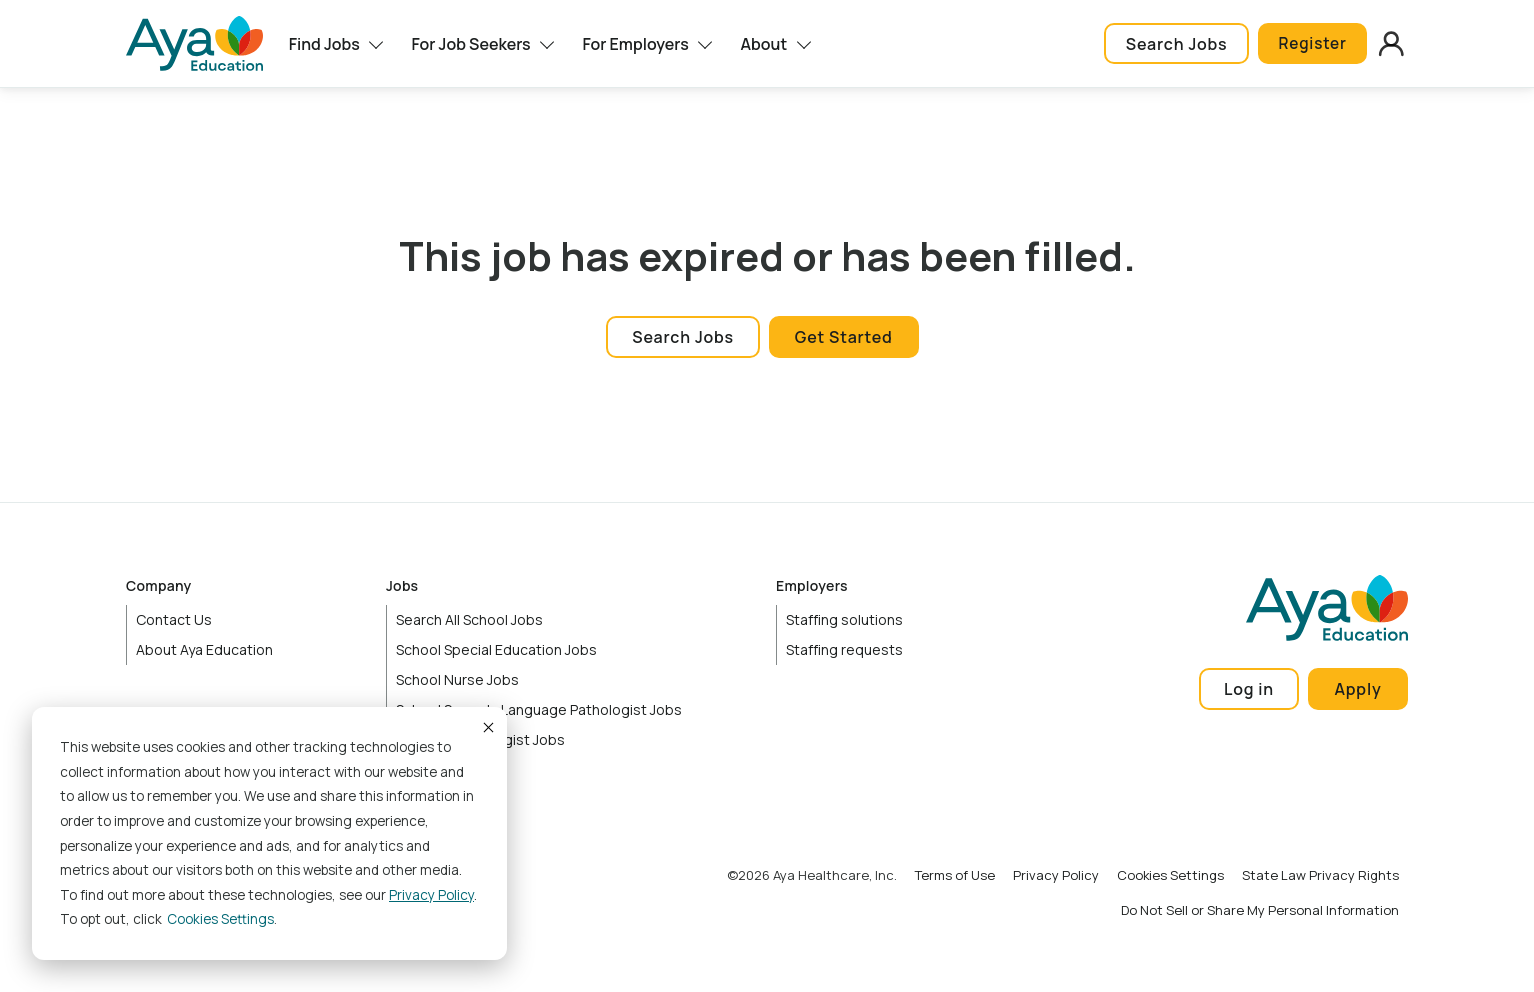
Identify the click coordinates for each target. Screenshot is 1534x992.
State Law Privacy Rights (1320, 875)
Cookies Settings (1170, 875)
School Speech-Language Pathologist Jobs (539, 709)
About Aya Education (204, 649)
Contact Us (174, 619)
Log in (1249, 689)
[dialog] (269, 833)
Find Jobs (324, 44)
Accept (487, 727)
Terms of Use (955, 875)
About (764, 44)
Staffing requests (844, 649)
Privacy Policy (431, 895)
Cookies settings (220, 919)
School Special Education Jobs (496, 649)
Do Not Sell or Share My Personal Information (1260, 910)
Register (1309, 44)
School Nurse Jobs (457, 679)
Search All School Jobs (469, 619)
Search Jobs (1170, 44)
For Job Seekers (470, 44)
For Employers (635, 44)
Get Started (844, 337)
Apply (1358, 689)
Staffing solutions (844, 619)
